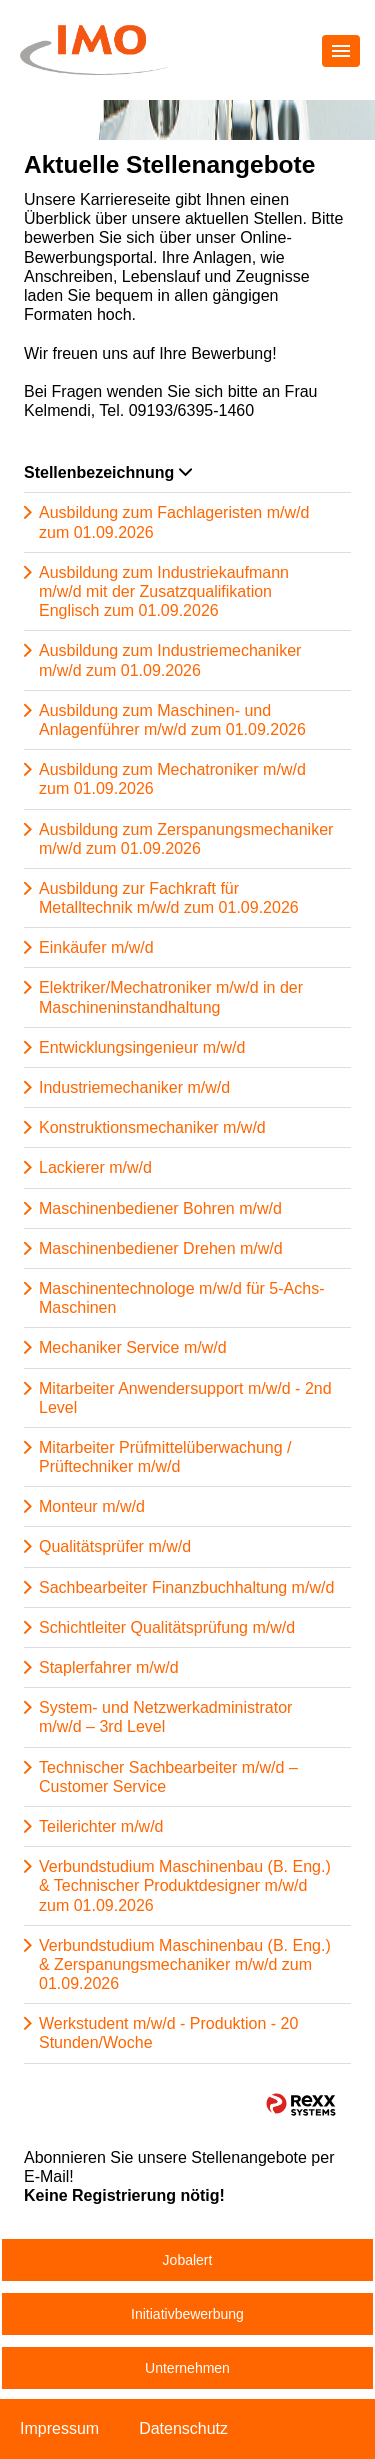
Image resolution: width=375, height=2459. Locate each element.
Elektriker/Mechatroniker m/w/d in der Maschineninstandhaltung (171, 997)
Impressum (59, 2428)
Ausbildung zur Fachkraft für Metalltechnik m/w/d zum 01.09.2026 (169, 898)
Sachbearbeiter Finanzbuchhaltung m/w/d (186, 1587)
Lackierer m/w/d (95, 1167)
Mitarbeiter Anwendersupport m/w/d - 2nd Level (185, 1398)
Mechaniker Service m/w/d (133, 1347)
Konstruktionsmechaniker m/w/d (152, 1127)
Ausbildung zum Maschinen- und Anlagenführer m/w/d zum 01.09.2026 (172, 720)
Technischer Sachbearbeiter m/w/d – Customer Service (168, 1777)
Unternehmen (187, 2368)
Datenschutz (183, 2428)
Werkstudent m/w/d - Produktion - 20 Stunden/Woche (168, 2033)
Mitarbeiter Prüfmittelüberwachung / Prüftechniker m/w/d (165, 1457)
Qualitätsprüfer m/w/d (115, 1546)
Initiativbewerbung (187, 2314)
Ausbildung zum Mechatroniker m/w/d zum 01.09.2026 (172, 779)
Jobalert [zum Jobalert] (188, 2260)
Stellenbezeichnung (108, 472)
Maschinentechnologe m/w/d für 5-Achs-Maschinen (181, 1298)
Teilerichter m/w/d (101, 1826)
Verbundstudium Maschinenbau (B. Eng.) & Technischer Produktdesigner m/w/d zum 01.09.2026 (185, 1885)
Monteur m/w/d (92, 1506)
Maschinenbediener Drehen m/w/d (161, 1248)
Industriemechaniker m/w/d (134, 1087)
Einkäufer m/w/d (96, 947)
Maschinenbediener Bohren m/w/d (160, 1208)
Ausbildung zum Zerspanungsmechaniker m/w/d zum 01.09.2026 (186, 839)
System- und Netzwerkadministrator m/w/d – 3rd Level (165, 1717)
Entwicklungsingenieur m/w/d (142, 1047)
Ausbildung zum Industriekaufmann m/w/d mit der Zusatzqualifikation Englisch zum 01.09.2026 (164, 591)
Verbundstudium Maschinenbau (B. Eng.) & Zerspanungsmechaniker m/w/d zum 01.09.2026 (185, 1964)
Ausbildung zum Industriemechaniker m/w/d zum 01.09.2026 (170, 660)
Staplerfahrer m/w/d (109, 1667)
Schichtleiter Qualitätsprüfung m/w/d (167, 1627)
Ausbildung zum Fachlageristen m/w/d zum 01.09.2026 (174, 522)
